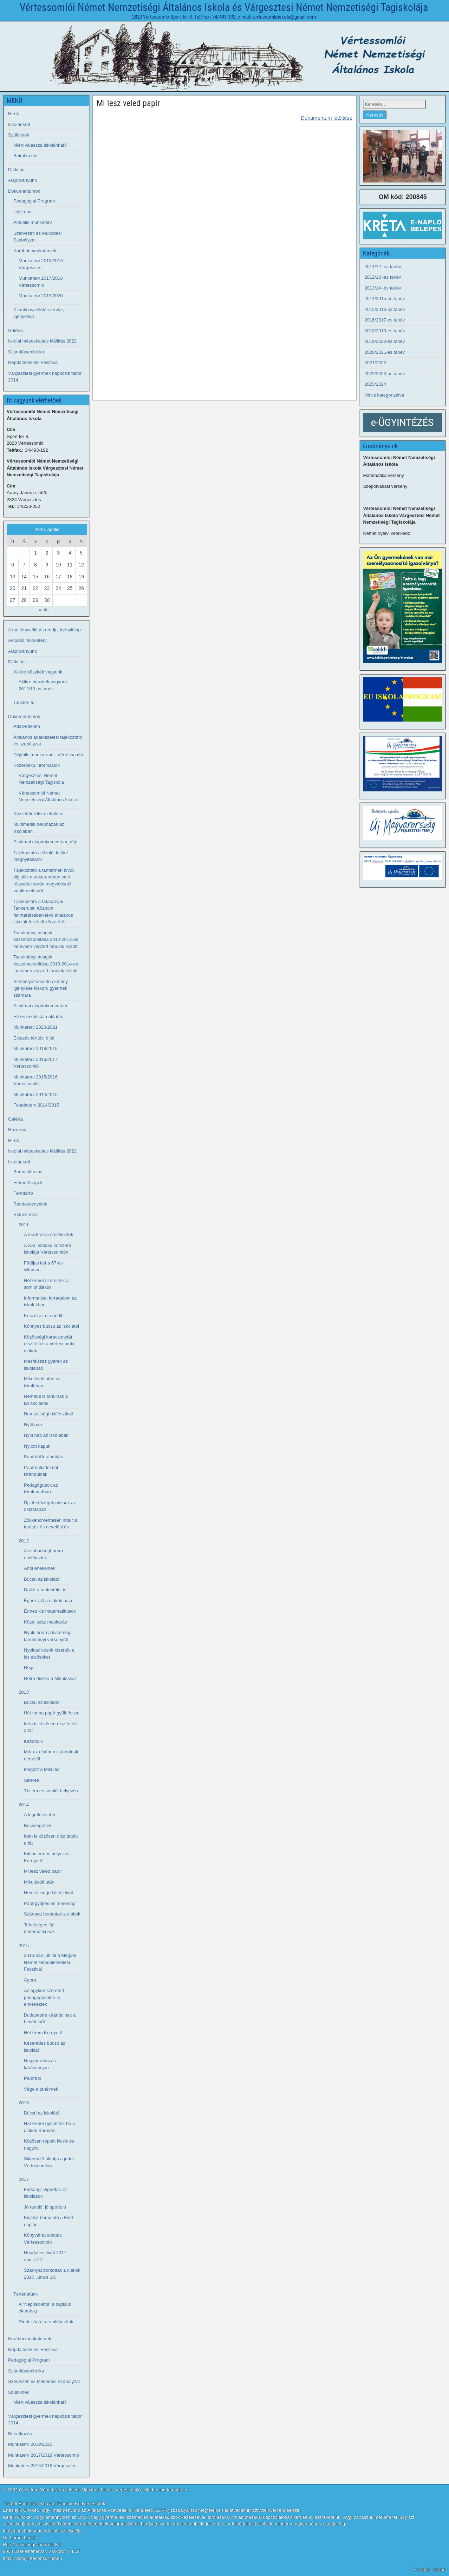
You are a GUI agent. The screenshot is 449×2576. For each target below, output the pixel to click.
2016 (24, 2102)
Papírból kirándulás (43, 1456)
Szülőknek (18, 135)
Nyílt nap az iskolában (46, 1435)
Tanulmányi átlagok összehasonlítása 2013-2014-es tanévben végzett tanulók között (45, 963)
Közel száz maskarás (45, 1622)
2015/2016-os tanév (384, 309)
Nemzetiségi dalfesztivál (48, 1413)
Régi (28, 1667)
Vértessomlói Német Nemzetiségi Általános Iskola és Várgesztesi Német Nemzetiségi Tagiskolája (224, 7)
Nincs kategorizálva (384, 395)
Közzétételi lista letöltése (38, 813)
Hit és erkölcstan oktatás (38, 1016)
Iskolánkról (19, 124)
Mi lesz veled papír (128, 103)
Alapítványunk (22, 180)
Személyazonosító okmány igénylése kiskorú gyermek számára (40, 988)
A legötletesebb (39, 1814)
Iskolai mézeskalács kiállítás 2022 (42, 341)
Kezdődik (33, 1741)
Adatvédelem (26, 726)
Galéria (15, 330)
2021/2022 (375, 362)
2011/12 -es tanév (382, 266)
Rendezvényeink (30, 1204)
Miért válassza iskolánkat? (40, 145)
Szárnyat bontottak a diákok (52, 1914)
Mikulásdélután (39, 1882)
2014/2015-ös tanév (384, 298)
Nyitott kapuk (37, 1446)
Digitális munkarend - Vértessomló (48, 754)
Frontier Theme (429, 2570)
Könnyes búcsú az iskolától (51, 1326)
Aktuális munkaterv (32, 222)
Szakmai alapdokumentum (40, 1005)
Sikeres (31, 1780)
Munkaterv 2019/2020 (41, 295)
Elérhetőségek (28, 1182)
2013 (24, 1692)
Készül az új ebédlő (44, 1315)
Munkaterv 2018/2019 (35, 1048)
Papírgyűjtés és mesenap (50, 1903)
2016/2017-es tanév (384, 320)
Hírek (13, 113)
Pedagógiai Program (34, 201)
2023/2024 (375, 384)
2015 (24, 1945)
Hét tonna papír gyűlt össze (51, 1712)
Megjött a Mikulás (41, 1769)
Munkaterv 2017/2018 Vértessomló (43, 2455)
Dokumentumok (24, 191)
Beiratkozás (25, 155)
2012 (24, 1540)
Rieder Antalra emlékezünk (46, 2321)
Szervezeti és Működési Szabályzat (44, 2381)
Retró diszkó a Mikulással (50, 1678)
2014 (24, 1804)
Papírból (32, 2078)
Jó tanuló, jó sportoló (45, 2207)
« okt (43, 609)
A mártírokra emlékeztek (48, 1234)
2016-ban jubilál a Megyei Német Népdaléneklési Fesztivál (50, 1962)
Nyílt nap (33, 1424)
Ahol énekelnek (39, 1568)
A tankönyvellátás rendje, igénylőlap (44, 629)
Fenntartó (23, 1193)
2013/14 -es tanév (382, 288)
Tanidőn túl (24, 702)
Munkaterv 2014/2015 (35, 1094)
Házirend (22, 211)
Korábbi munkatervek (35, 250)
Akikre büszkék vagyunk (37, 672)
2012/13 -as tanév (382, 277)
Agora (30, 1980)
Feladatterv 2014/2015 (36, 1105)
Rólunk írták (25, 1214)
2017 (24, 2179)
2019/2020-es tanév (384, 341)
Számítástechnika (26, 351)
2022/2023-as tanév (384, 373)
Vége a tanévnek (41, 2089)
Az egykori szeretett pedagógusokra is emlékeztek (44, 1997)
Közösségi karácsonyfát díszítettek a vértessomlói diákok (50, 1343)
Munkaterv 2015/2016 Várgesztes (42, 2465)
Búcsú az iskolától (42, 1579)
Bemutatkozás (27, 1171)
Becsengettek (38, 1825)
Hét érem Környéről (44, 2032)
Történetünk (25, 2294)
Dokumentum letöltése (326, 118)
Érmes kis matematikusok (50, 1611)
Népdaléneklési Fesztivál (33, 362)
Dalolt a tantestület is (45, 1589)
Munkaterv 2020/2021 (35, 1027)
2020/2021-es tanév (384, 352)
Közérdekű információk (36, 765)
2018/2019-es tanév (384, 330)
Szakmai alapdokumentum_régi (45, 841)
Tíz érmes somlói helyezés (51, 1790)
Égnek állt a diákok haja (48, 1600)
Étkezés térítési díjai (33, 1038)
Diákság (16, 169)
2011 (24, 1224)
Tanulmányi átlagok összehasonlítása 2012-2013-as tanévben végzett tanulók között (45, 939)
